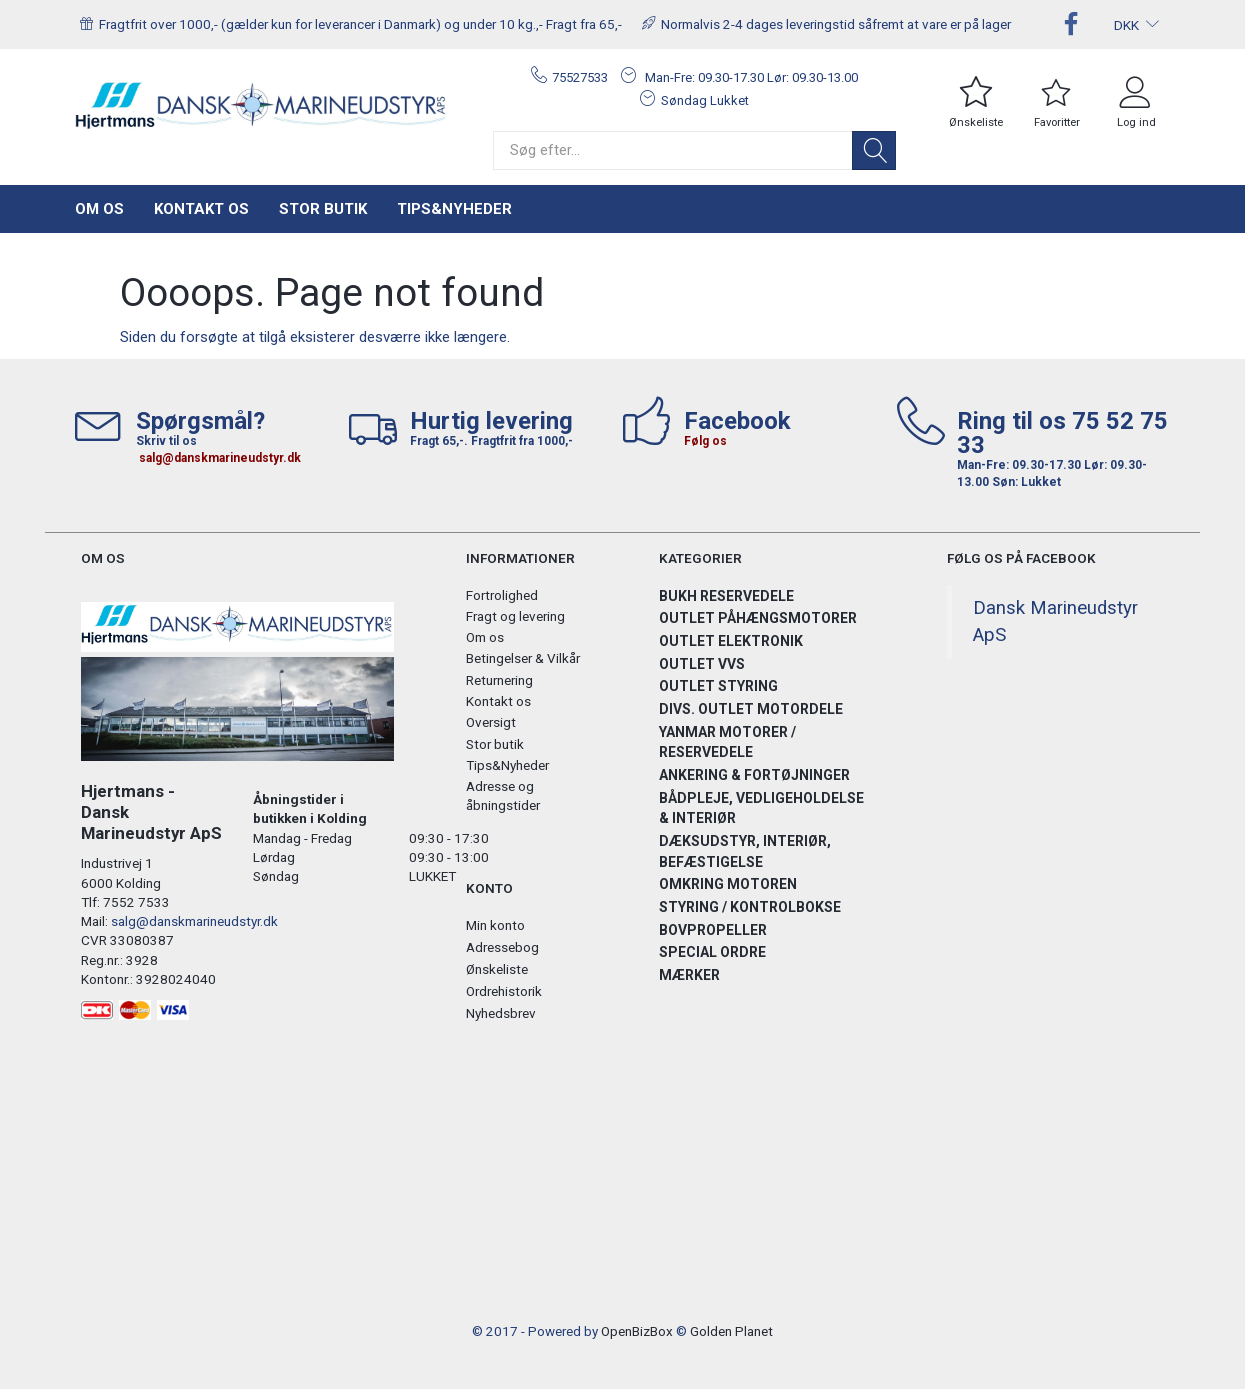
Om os (99, 209)
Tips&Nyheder (454, 209)
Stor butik (323, 209)
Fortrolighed (502, 595)
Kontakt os (201, 209)
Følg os (705, 441)
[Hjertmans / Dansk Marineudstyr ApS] (261, 106)
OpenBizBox (637, 1331)
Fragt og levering (515, 616)
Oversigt (491, 722)
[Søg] (874, 150)
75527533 (580, 77)
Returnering (499, 680)
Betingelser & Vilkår (523, 658)
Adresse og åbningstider (503, 795)
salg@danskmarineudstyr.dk (220, 458)
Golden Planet (731, 1331)
